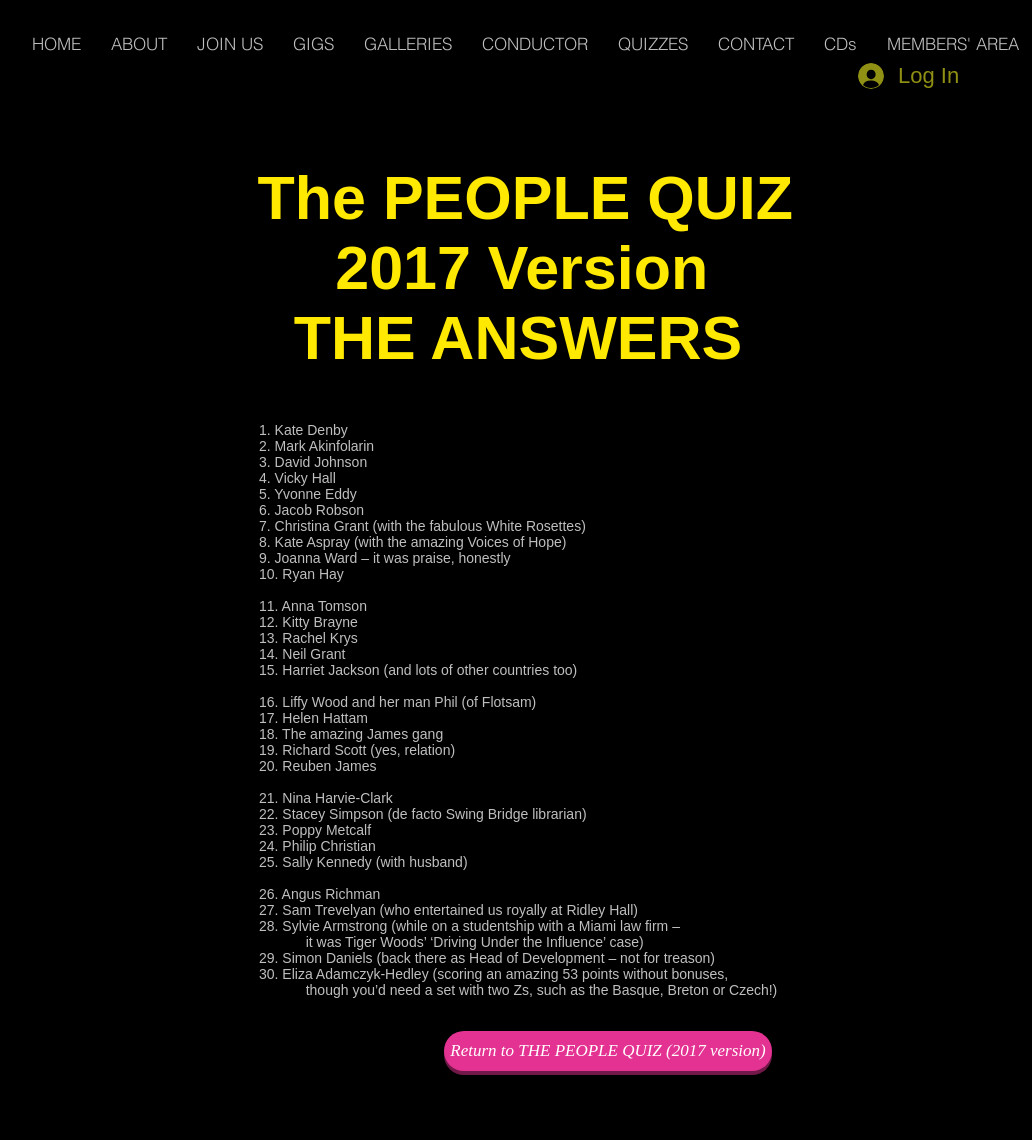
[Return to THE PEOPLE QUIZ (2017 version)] (608, 1051)
